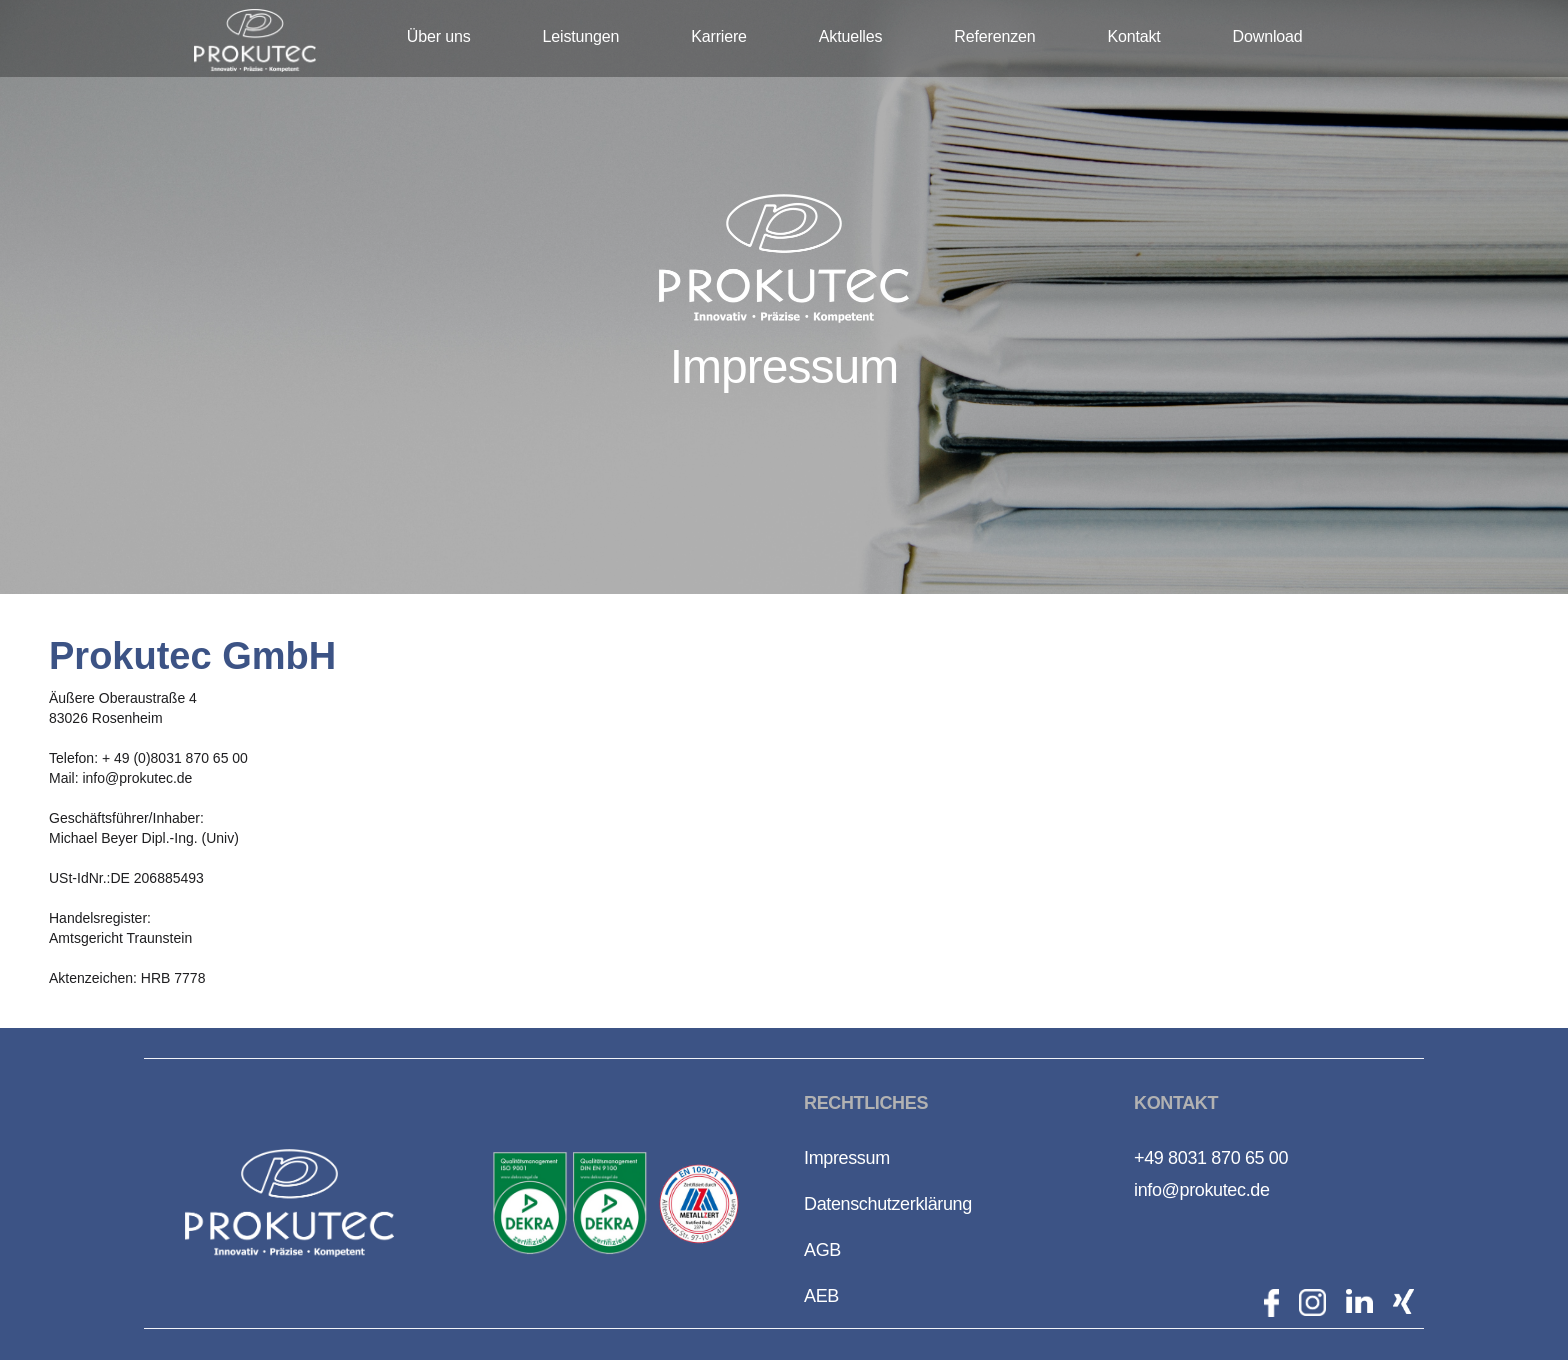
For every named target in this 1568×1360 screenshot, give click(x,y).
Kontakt (1133, 36)
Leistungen (581, 36)
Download (1268, 36)
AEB (821, 1296)
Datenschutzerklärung (888, 1204)
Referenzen (994, 36)
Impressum (847, 1158)
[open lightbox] (530, 1203)
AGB (822, 1250)
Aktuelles (850, 36)
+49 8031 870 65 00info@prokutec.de (1211, 1174)
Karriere (719, 36)
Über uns (439, 36)
